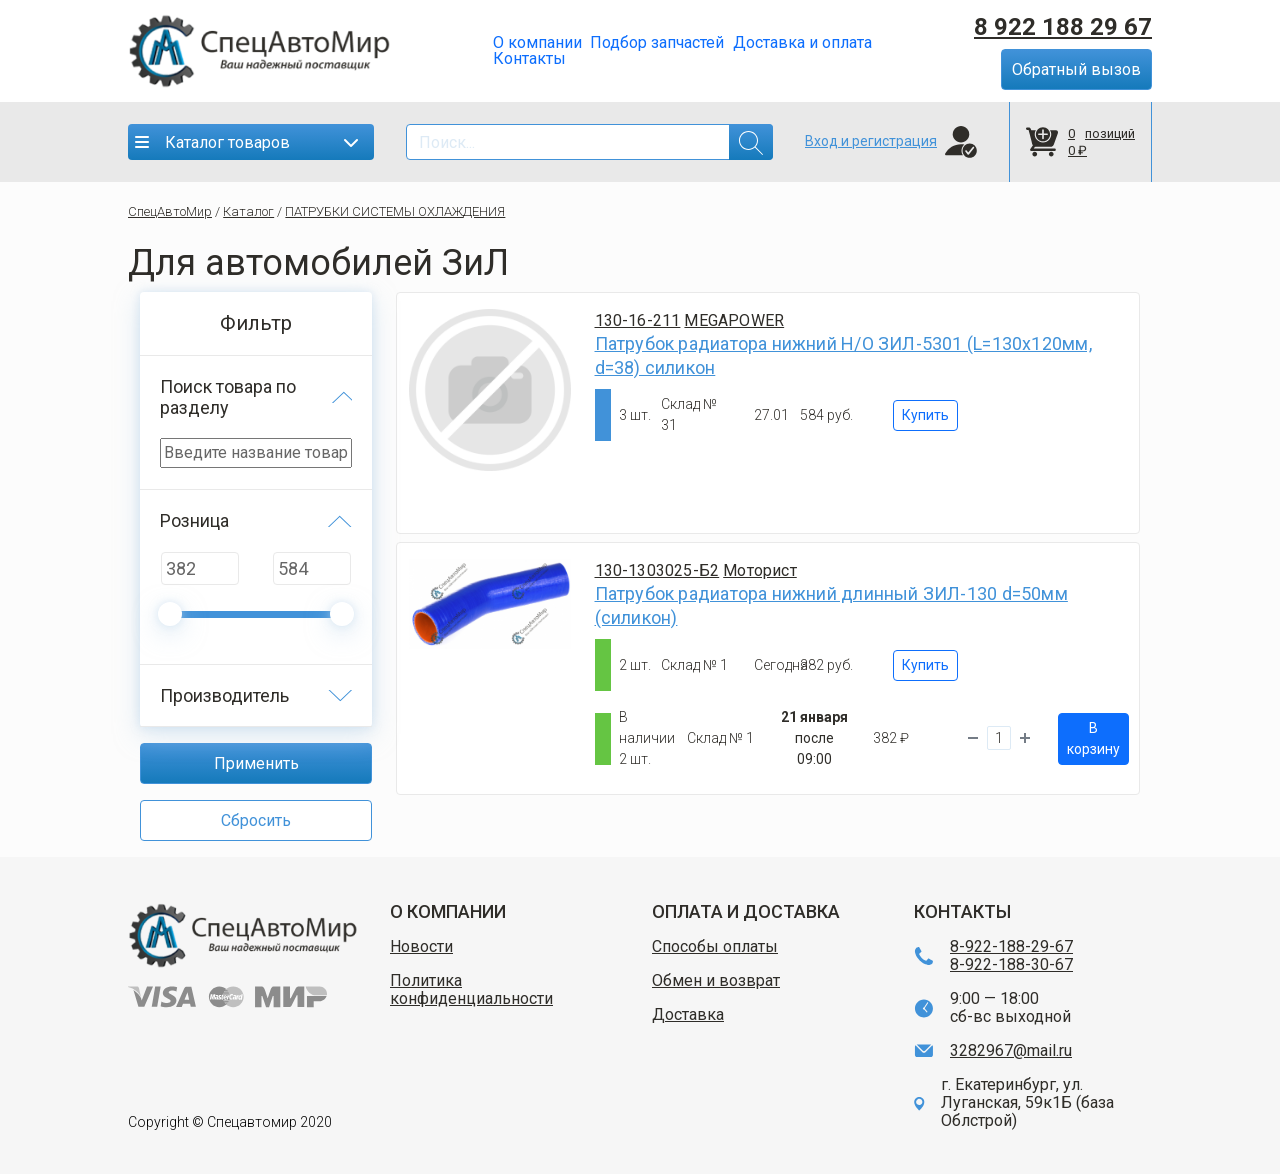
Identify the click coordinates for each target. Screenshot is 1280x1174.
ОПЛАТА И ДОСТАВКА (746, 911)
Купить (925, 415)
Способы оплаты (715, 947)
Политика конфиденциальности (471, 990)
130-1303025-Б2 (657, 570)
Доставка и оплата (802, 43)
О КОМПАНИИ (448, 911)
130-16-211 (638, 320)
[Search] (589, 142)
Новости (421, 947)
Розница (194, 520)
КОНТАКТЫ (962, 911)
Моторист (760, 570)
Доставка (688, 1015)
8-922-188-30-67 (1011, 965)
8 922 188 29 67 (1063, 27)
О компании (537, 43)
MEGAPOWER (734, 320)
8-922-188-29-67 (1011, 947)
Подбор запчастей (657, 43)
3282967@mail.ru (1011, 1051)
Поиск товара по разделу (228, 397)
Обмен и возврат (716, 981)
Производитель (224, 695)
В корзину (1093, 738)
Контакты (529, 59)
